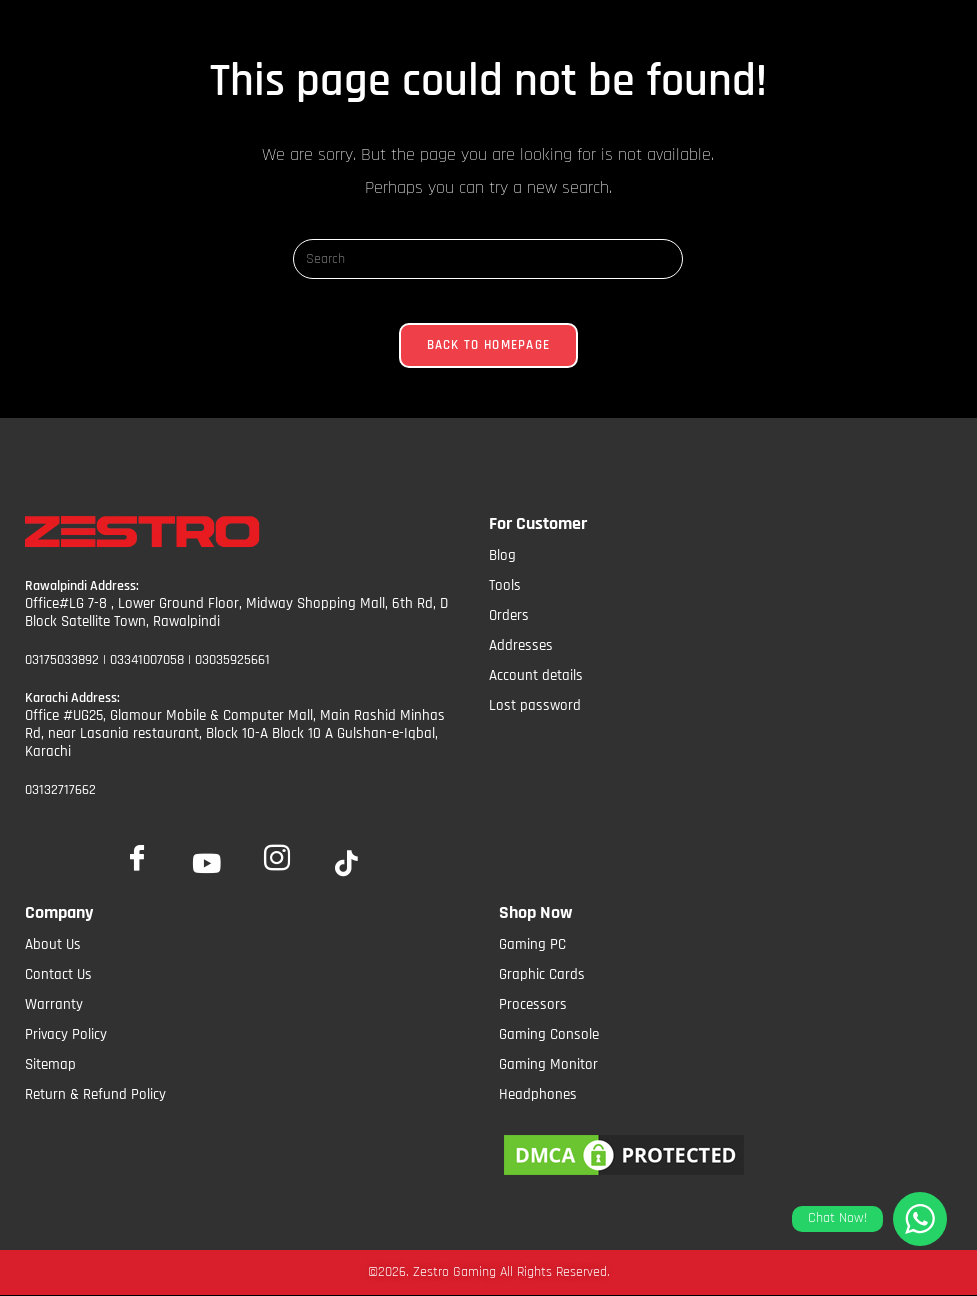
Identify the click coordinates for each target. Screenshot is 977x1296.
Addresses (521, 661)
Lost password (535, 721)
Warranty (54, 1002)
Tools (505, 601)
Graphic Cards (542, 972)
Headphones (538, 1092)
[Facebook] (137, 852)
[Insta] (277, 852)
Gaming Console (549, 1032)
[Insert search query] (488, 259)
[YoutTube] (207, 863)
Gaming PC (532, 942)
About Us (53, 942)
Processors (533, 1002)
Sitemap (50, 1062)
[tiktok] (347, 863)
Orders (509, 631)
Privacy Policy (66, 1032)
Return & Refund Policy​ (95, 1092)
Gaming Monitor (548, 1062)
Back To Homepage (489, 361)
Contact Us (58, 972)
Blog (502, 571)
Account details (536, 691)
